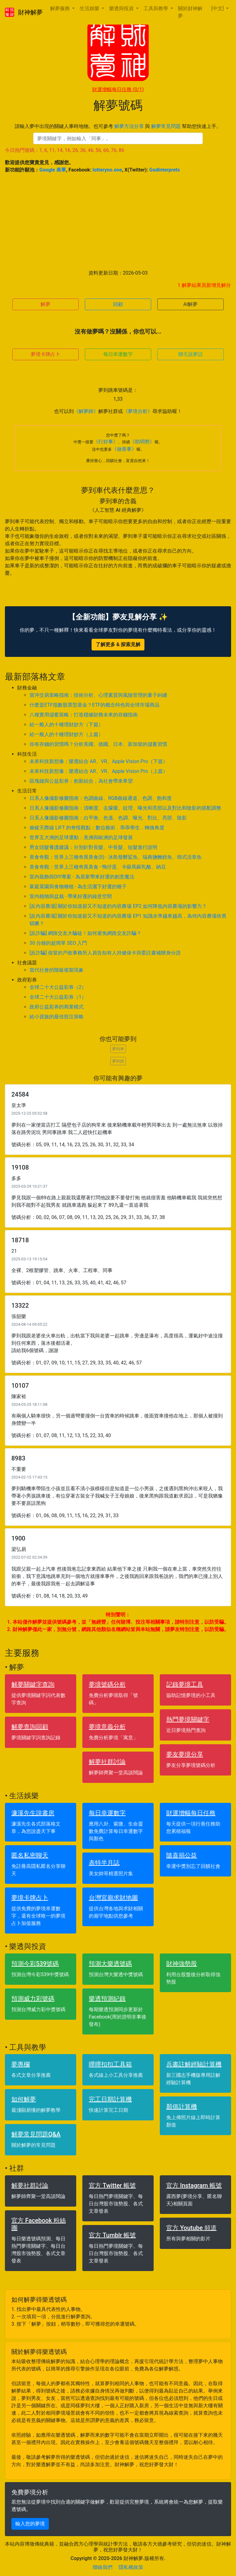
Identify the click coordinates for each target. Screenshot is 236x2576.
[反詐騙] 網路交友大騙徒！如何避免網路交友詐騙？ (85, 933)
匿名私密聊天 (29, 1855)
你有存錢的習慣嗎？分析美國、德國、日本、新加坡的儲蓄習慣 (98, 744)
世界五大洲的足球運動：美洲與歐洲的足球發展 (81, 837)
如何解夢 (23, 2099)
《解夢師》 (86, 411)
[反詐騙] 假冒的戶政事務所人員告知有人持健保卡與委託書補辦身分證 (105, 953)
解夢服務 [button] (60, 8)
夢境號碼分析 (107, 1684)
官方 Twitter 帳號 (112, 2185)
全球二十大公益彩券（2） (58, 987)
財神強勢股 (181, 1963)
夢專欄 (20, 2064)
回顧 (118, 304)
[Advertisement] (118, 221)
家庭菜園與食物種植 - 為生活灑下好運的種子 (78, 886)
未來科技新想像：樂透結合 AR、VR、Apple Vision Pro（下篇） (99, 761)
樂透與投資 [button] (122, 8)
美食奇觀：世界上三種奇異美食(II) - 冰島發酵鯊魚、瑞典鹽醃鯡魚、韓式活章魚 (116, 857)
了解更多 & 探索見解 (118, 644)
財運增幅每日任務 (118, 89)
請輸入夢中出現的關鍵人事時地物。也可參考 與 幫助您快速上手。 (118, 126)
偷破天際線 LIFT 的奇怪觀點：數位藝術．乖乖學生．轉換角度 (97, 828)
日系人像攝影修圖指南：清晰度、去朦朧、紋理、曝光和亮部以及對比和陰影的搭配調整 (125, 808)
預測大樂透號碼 (110, 1963)
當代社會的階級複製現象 (57, 970)
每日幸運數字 (118, 354)
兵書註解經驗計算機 (194, 2064)
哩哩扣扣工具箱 (110, 2064)
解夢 (45, 304)
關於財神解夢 (190, 12)
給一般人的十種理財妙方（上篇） (66, 734)
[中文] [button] (218, 8)
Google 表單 (52, 170)
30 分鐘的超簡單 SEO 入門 (58, 943)
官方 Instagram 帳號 (194, 2185)
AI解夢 (190, 304)
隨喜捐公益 (181, 1855)
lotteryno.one (107, 170)
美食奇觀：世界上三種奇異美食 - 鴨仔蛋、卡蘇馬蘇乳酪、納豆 (98, 867)
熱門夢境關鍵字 (187, 1719)
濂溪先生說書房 (32, 1813)
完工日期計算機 (110, 2099)
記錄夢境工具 (184, 1684)
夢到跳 (118, 1061)
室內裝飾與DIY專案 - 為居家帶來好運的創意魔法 (82, 877)
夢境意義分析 (107, 1726)
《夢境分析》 (137, 411)
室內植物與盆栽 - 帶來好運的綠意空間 (71, 896)
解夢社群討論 (107, 1761)
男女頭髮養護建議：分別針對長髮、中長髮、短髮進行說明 (93, 847)
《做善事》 (124, 449)
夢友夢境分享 (184, 1754)
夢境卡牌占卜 (45, 354)
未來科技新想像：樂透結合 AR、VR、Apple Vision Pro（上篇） (99, 771)
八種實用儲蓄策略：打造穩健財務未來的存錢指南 (84, 715)
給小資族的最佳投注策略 (57, 1017)
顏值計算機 (181, 2106)
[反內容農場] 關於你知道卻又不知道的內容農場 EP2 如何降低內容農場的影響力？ (118, 906)
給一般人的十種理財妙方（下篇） (66, 724)
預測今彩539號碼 (35, 1963)
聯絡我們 (102, 2567)
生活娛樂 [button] (90, 8)
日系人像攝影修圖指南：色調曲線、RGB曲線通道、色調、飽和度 (101, 798)
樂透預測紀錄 (107, 1998)
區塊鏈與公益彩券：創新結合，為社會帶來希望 (81, 781)
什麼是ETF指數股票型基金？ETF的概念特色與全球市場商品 (94, 705)
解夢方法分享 (129, 126)
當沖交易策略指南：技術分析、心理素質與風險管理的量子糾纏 (98, 695)
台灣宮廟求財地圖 (113, 1897)
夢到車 (118, 1049)
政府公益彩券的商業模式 (57, 1007)
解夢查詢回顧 (29, 1726)
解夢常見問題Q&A (36, 2134)
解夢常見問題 (166, 126)
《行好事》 (105, 442)
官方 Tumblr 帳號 (112, 2235)
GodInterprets (164, 170)
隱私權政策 (131, 2567)
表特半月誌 (104, 1862)
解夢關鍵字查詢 (32, 1684)
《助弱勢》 (142, 442)
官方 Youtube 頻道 (191, 2227)
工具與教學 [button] (156, 8)
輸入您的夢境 (30, 2524)
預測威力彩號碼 (32, 1998)
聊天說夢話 (190, 354)
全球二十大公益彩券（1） (58, 997)
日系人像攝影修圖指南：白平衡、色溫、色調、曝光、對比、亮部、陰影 (108, 818)
